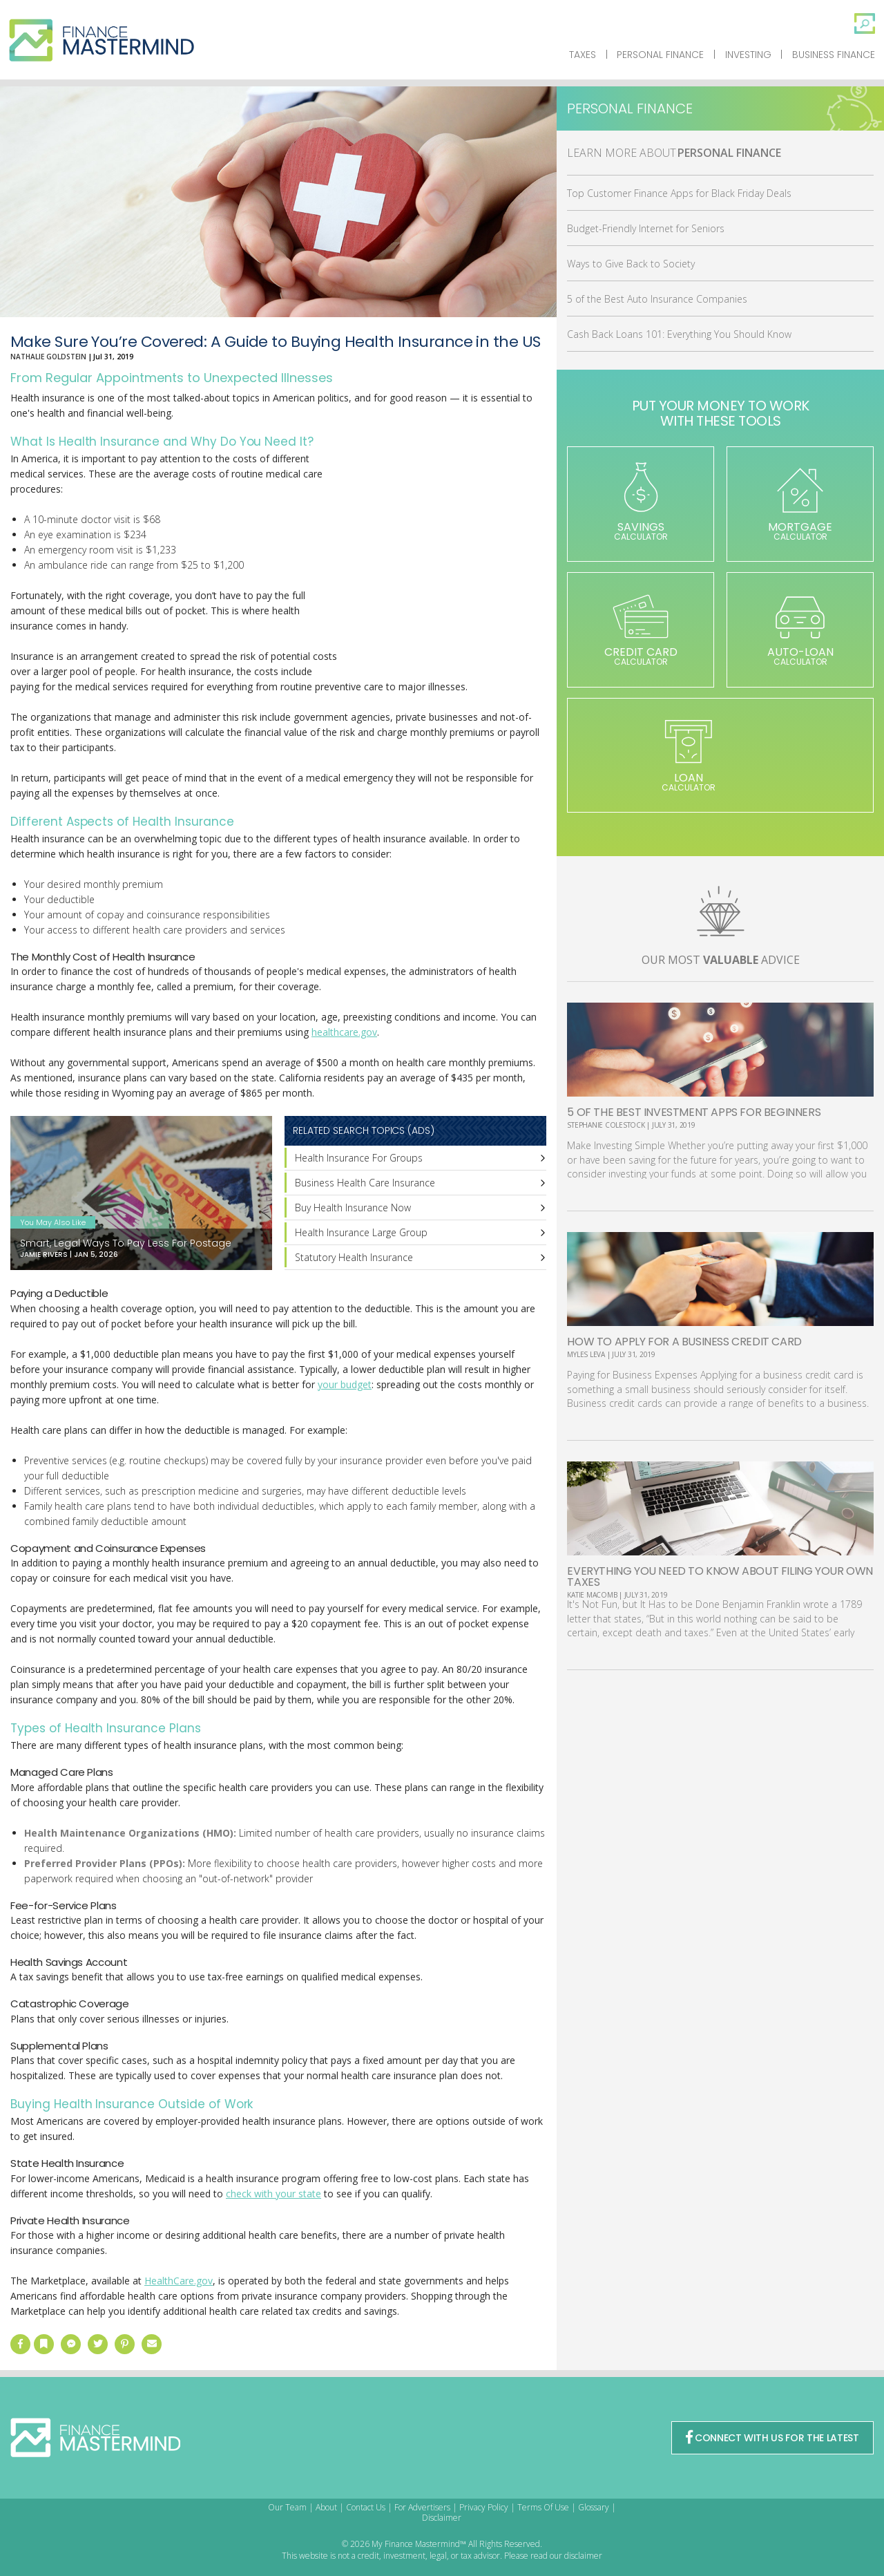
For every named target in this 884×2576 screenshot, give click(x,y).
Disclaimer (441, 2517)
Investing (748, 54)
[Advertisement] (442, 565)
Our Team (287, 2507)
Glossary (593, 2507)
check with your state (273, 2193)
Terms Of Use (543, 2507)
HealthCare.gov (178, 2280)
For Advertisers (422, 2507)
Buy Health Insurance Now (353, 1207)
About (326, 2507)
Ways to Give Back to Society (631, 263)
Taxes (582, 54)
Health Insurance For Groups (359, 1157)
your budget (345, 1384)
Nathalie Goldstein (48, 356)
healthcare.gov (344, 1032)
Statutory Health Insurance (354, 1257)
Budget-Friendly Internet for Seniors (645, 228)
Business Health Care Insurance (365, 1182)
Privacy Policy (483, 2507)
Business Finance (833, 54)
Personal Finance (660, 54)
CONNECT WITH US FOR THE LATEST (772, 2438)
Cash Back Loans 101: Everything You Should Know (679, 334)
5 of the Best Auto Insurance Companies (657, 298)
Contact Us (365, 2507)
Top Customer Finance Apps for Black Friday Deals (679, 193)
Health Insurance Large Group (361, 1232)
